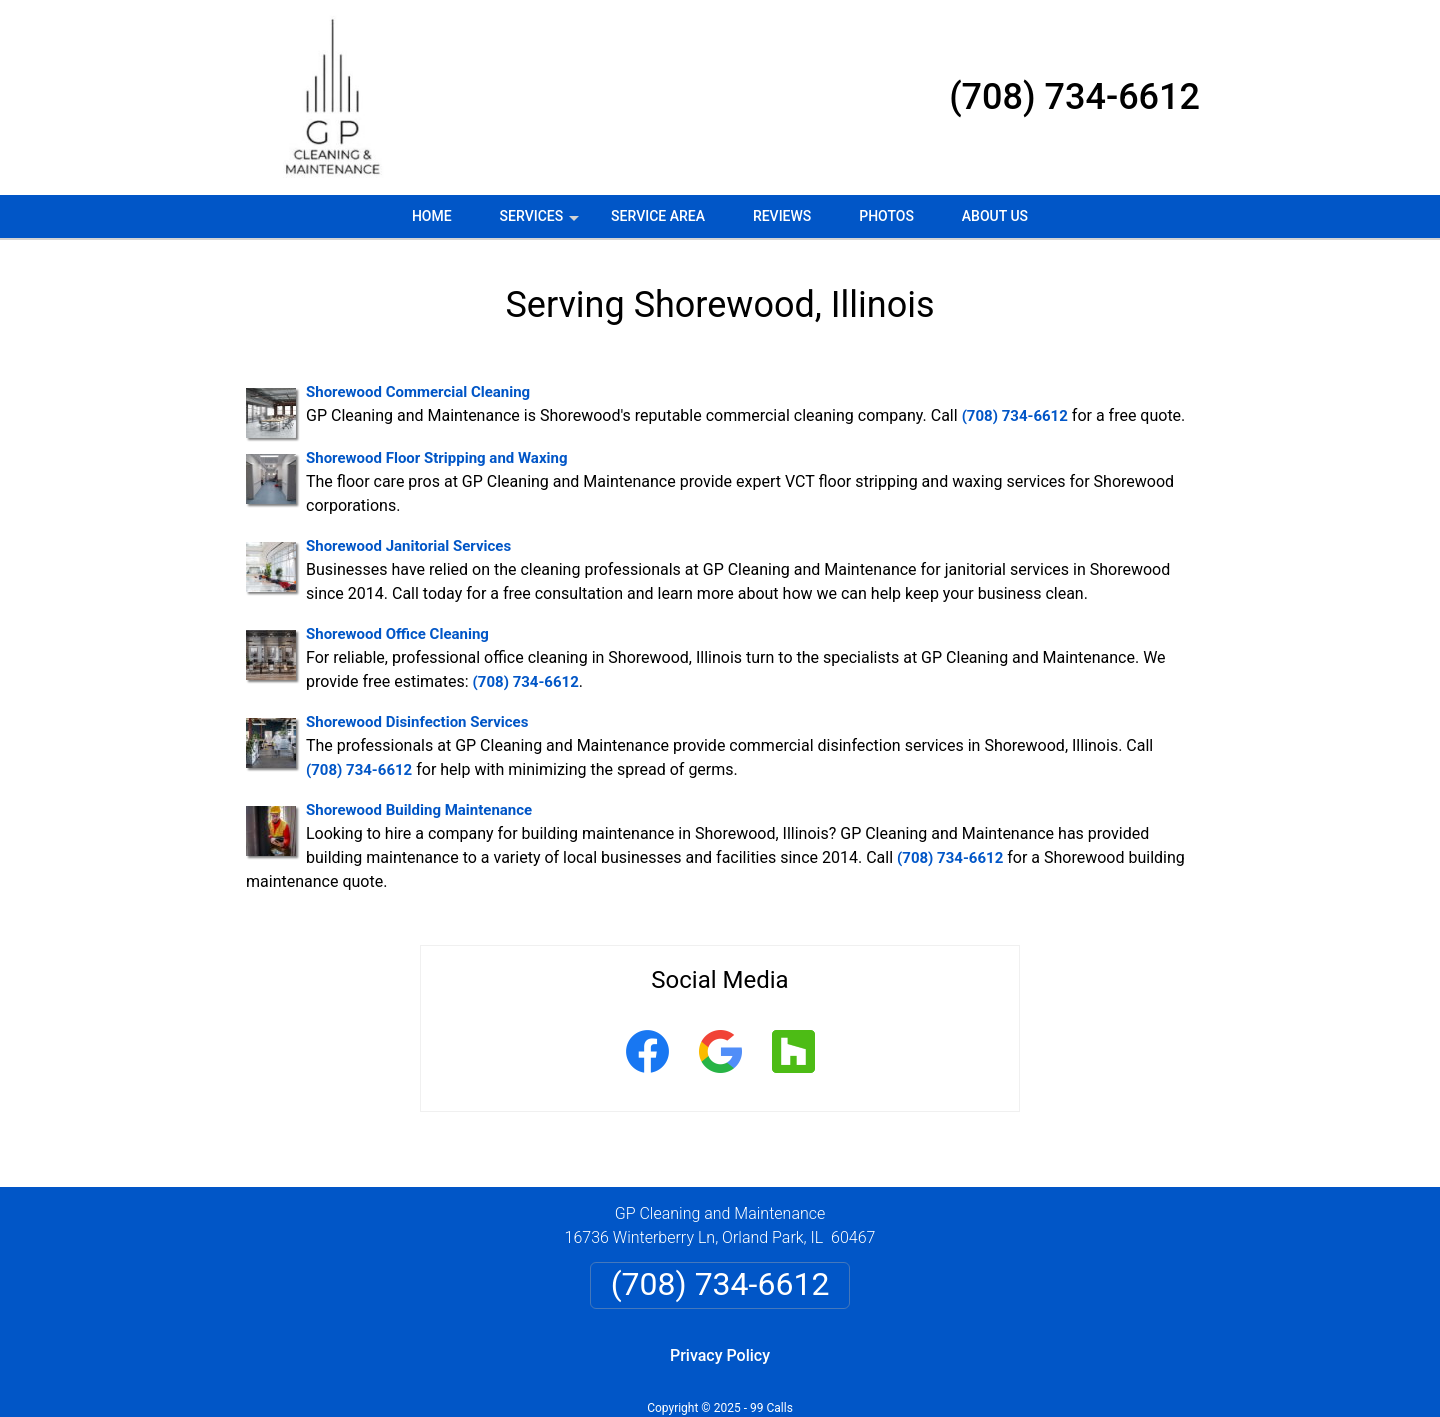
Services (542, 223)
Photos (886, 216)
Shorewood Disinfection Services (417, 722)
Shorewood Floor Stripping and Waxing (436, 458)
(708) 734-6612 (1074, 97)
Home (432, 216)
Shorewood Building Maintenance (419, 810)
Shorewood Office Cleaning (397, 634)
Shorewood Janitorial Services (408, 546)
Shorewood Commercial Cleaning (418, 392)
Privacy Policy (720, 1355)
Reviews (782, 216)
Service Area (658, 216)
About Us (995, 216)
